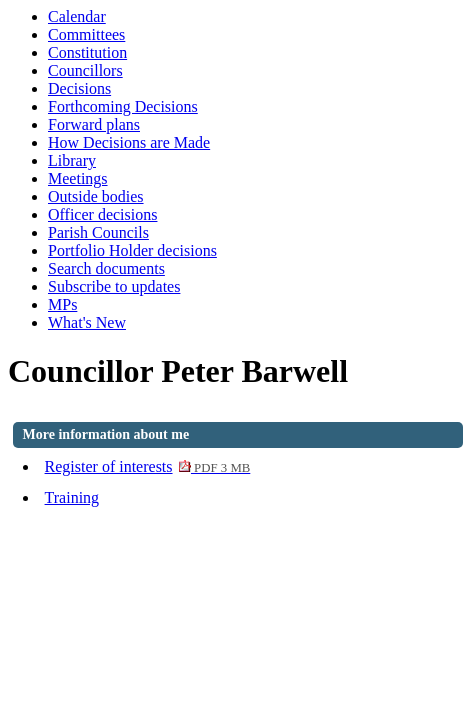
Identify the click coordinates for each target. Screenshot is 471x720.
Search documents (106, 268)
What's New (87, 322)
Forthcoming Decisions (123, 106)
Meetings (78, 178)
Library (72, 160)
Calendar (77, 16)
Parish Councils (98, 232)
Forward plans (94, 124)
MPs (62, 304)
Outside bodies (96, 196)
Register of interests (148, 466)
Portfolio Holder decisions (132, 250)
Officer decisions (102, 214)
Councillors (85, 70)
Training (72, 497)
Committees (86, 34)
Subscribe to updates (114, 286)
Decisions (79, 88)
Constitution (87, 52)
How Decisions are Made (129, 142)
